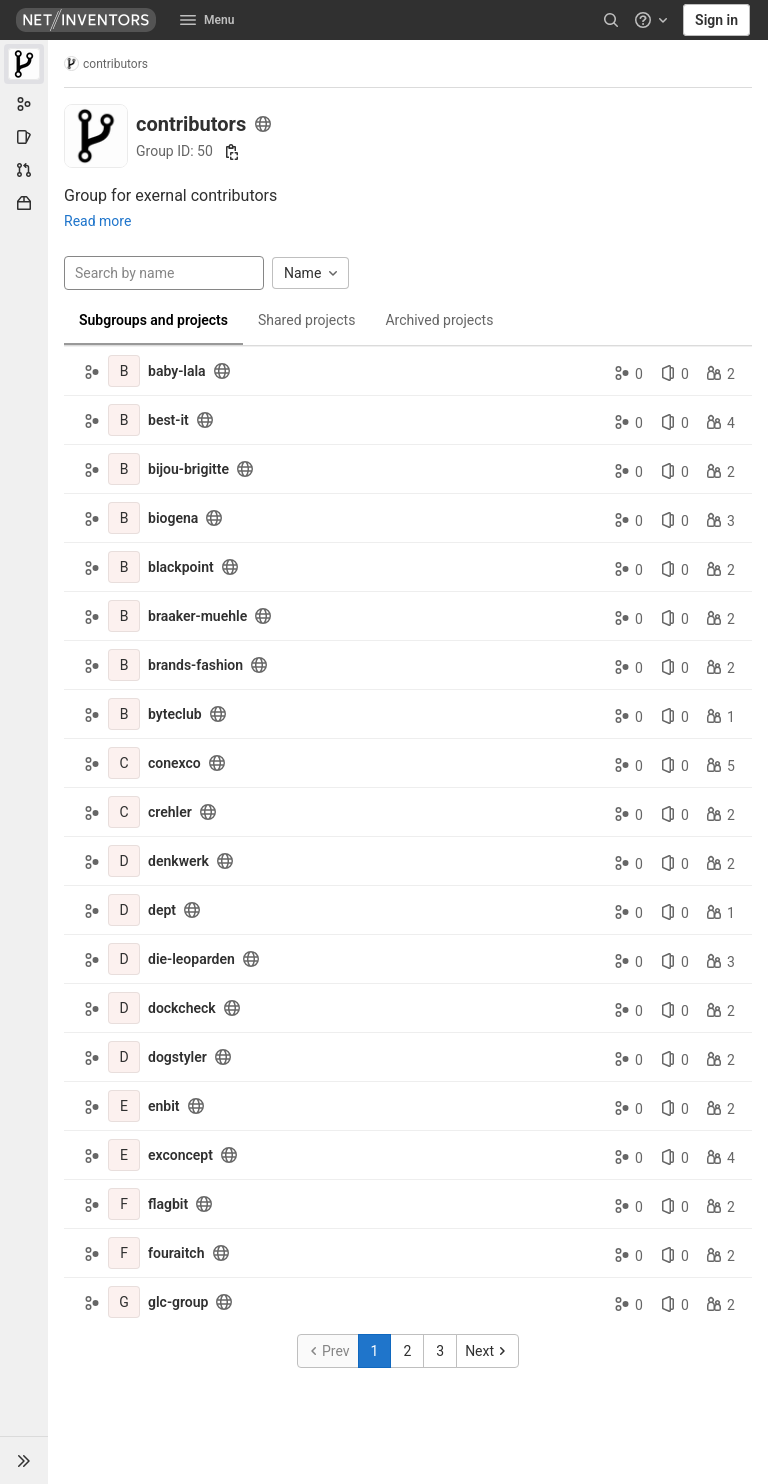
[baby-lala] (124, 371)
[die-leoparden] (124, 959)
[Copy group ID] (232, 152)
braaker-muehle (197, 616)
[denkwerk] (124, 861)
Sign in (716, 20)
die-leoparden (191, 959)
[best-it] (124, 420)
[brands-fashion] (124, 665)
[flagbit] (124, 1204)
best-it (168, 420)
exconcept (180, 1155)
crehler (170, 812)
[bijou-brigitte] (124, 469)
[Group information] (24, 104)
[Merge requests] (24, 170)
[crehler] (124, 812)
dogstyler (177, 1057)
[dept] (124, 910)
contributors (106, 63)
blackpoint (181, 567)
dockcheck (182, 1008)
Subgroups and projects (153, 320)
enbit (164, 1106)
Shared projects (306, 320)
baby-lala (177, 371)
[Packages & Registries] (24, 203)
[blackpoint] (124, 567)
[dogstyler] (124, 1057)
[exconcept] (124, 1155)
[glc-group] (124, 1302)
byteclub (175, 714)
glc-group (178, 1302)
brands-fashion (195, 665)
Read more (97, 221)
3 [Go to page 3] (440, 1351)
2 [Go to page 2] (407, 1351)
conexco (174, 763)
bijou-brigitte (188, 469)
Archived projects (439, 320)
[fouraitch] (124, 1253)
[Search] (611, 20)
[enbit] (124, 1106)
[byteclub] (124, 714)
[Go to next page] (487, 1351)
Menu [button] (207, 20)
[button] (24, 1460)
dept (162, 910)
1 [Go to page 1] (375, 1351)
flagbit (168, 1204)
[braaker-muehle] (124, 616)
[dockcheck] (124, 1008)
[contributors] (24, 64)
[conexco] (124, 763)
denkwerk (178, 861)
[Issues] (24, 137)
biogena (173, 518)
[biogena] (124, 518)
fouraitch (176, 1253)
